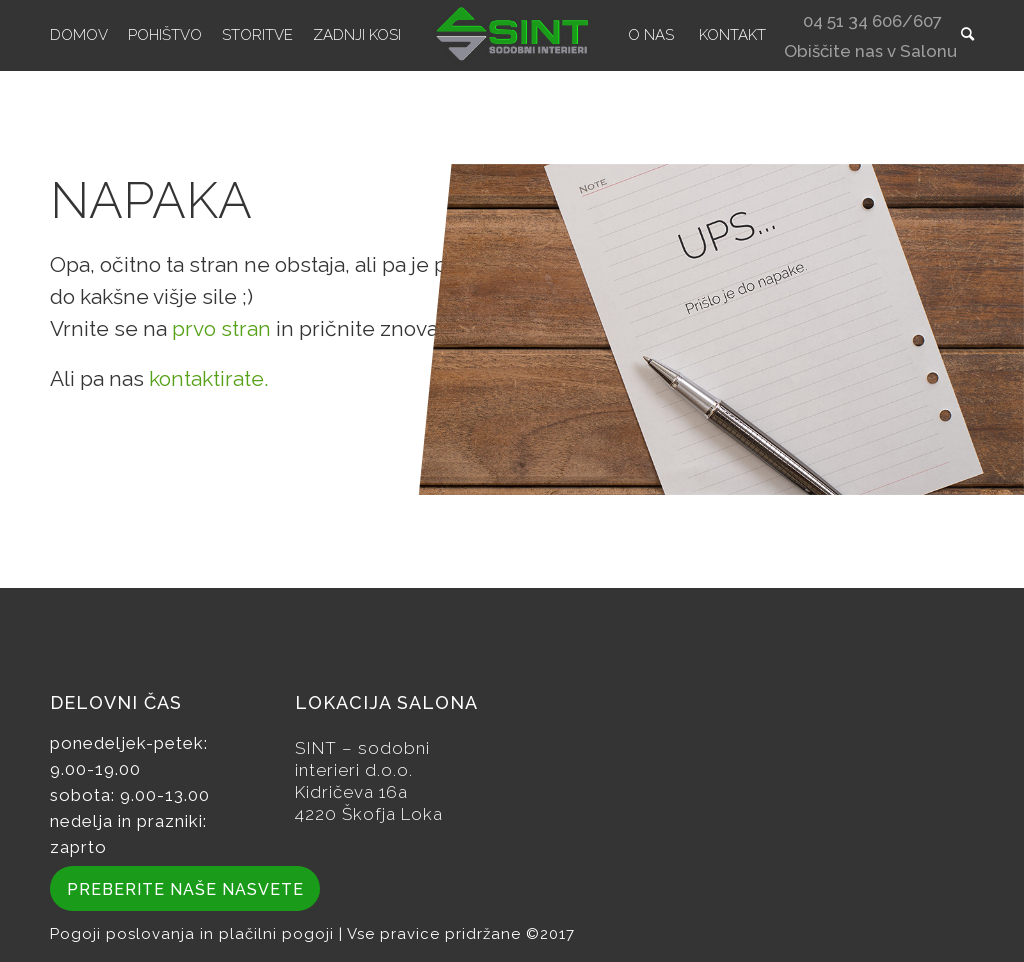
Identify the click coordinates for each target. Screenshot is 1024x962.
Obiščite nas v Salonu (870, 53)
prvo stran (221, 328)
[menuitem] (79, 35)
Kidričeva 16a (351, 792)
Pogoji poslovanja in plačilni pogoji (194, 934)
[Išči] (967, 35)
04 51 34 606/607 (872, 23)
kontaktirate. (209, 378)
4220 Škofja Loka (369, 814)
